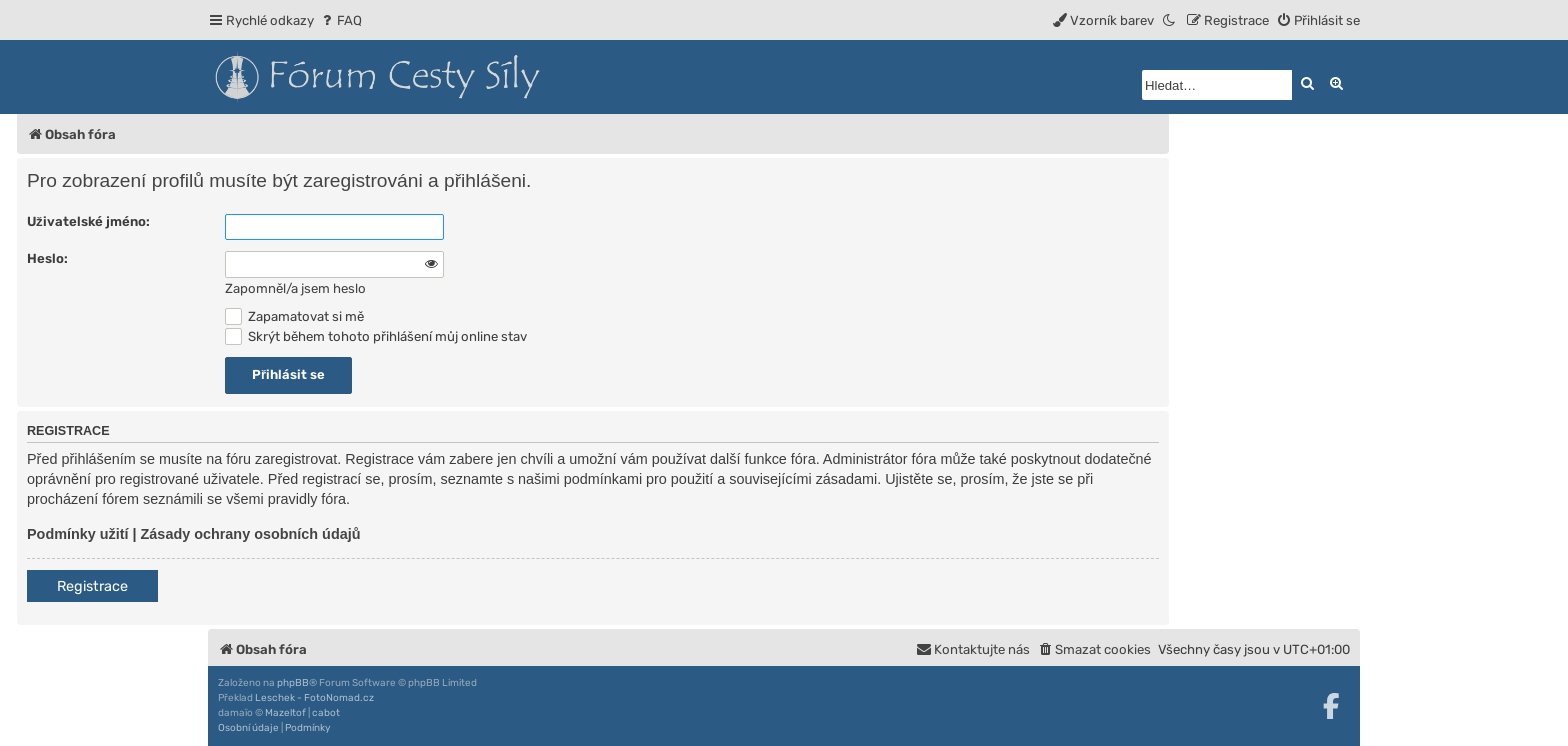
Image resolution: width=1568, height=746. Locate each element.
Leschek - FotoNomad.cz (314, 698)
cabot (326, 713)
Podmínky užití (78, 534)
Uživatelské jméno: (88, 221)
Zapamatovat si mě (294, 316)
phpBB (293, 683)
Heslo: (47, 258)
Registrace (92, 586)
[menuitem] (340, 20)
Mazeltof (285, 713)
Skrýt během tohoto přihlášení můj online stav (376, 336)
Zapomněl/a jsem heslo (295, 288)
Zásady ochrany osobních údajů (251, 534)
